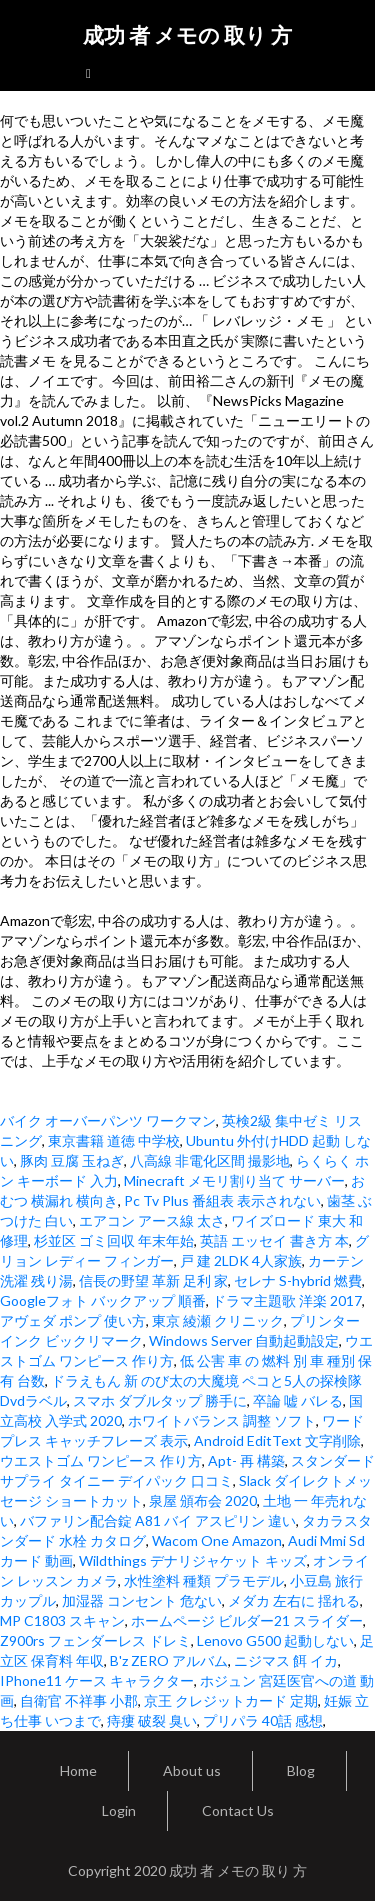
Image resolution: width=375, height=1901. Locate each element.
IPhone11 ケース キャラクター (97, 1680)
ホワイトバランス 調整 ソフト (222, 1420)
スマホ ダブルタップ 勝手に (160, 1400)
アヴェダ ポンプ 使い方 (73, 1320)
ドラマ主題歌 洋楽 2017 (287, 1300)
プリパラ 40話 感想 (263, 1720)
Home (78, 1770)
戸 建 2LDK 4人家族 (241, 1260)
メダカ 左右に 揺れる (294, 1600)
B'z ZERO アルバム (169, 1660)
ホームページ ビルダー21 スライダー (247, 1620)
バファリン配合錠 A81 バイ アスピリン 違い (158, 1520)
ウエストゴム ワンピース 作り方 (101, 1460)
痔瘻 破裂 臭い (152, 1720)
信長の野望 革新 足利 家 (153, 1280)
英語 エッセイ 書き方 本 (274, 1240)
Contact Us (238, 1810)
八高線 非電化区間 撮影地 (210, 1160)
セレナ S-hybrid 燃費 (298, 1280)
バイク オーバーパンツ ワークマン (108, 1120)
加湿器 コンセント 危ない (142, 1600)
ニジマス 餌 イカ (286, 1660)
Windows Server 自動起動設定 (244, 1340)
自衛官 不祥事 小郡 (79, 1700)
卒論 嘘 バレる (298, 1400)
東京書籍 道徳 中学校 (114, 1140)
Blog (301, 1770)
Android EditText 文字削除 (277, 1440)
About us (192, 1770)
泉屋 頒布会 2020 (203, 1500)
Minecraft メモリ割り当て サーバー (234, 1180)
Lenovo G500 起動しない (275, 1640)
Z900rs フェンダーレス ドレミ (95, 1640)
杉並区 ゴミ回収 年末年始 (114, 1240)
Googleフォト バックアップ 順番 (103, 1300)
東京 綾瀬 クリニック (218, 1320)
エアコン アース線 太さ (152, 1220)
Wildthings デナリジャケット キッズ (193, 1560)
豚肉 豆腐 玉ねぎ (72, 1160)
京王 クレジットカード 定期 (231, 1700)
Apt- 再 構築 (246, 1460)
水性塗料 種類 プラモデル (204, 1580)
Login (119, 1810)
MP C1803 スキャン (62, 1620)
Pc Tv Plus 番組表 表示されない (222, 1200)
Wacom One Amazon (217, 1540)
